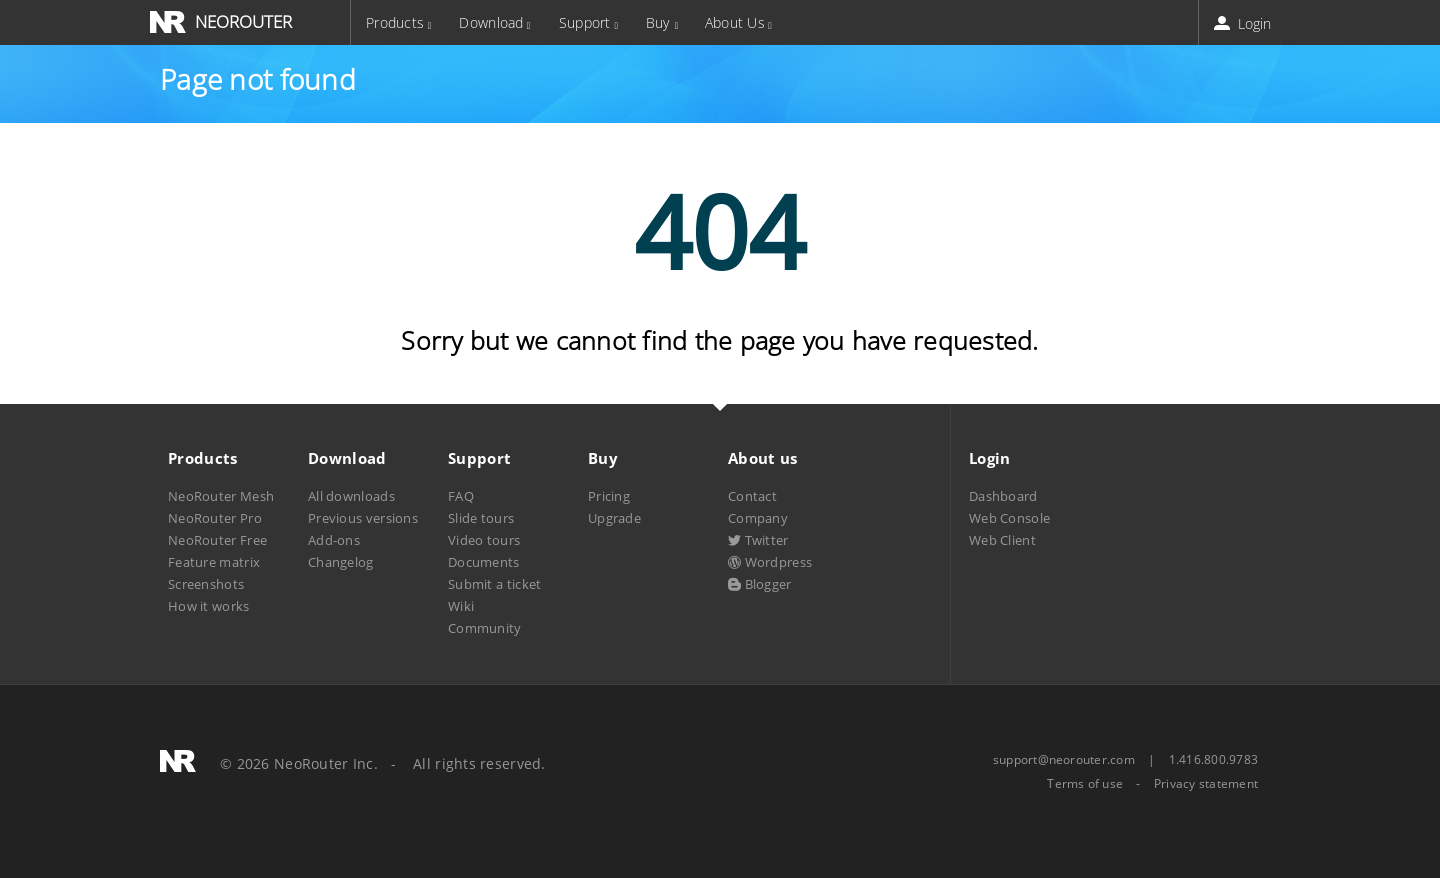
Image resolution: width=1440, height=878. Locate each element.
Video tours (484, 540)
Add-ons (334, 540)
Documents (484, 562)
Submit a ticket (494, 584)
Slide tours (481, 518)
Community (485, 628)
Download (491, 22)
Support (585, 22)
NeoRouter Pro (215, 518)
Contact (752, 496)
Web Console (1009, 518)
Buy (658, 22)
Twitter (758, 540)
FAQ (461, 496)
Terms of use (1085, 784)
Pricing (609, 496)
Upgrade (614, 518)
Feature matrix (214, 562)
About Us (735, 22)
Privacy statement (1206, 784)
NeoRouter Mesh (221, 496)
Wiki (461, 606)
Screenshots (206, 584)
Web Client (1002, 540)
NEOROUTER (243, 21)
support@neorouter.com (1064, 759)
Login (1244, 23)
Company (758, 518)
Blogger (760, 584)
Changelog (341, 562)
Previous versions (363, 518)
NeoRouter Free (217, 540)
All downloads (351, 496)
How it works (209, 606)
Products (395, 22)
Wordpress (770, 562)
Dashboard (1003, 496)
